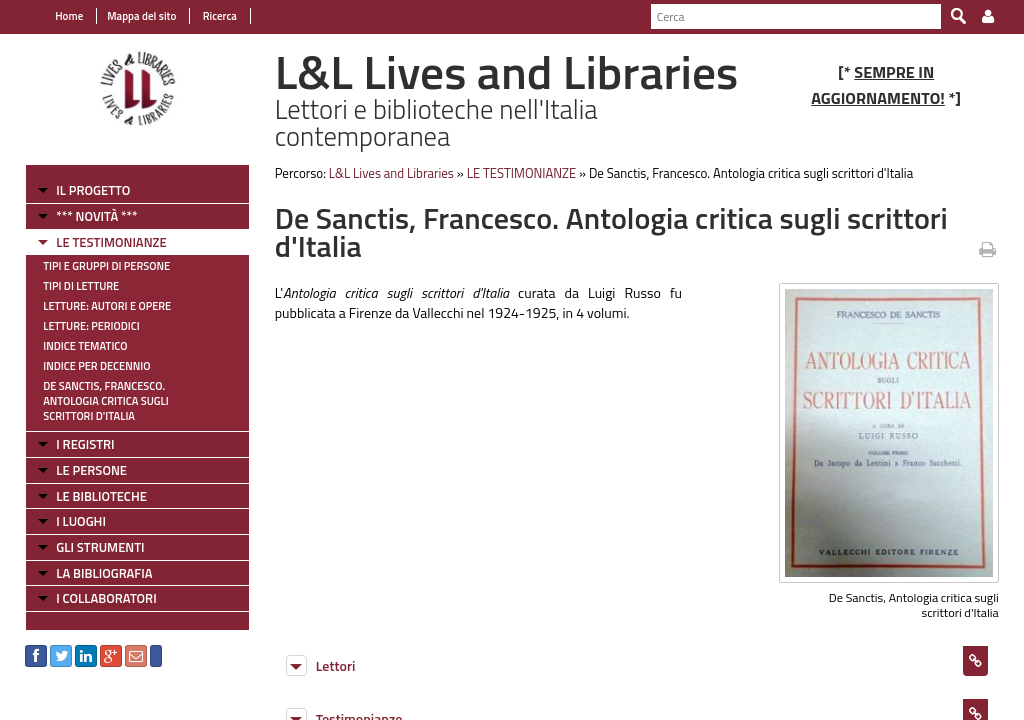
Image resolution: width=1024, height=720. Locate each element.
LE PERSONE (91, 470)
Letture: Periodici (91, 326)
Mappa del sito (141, 16)
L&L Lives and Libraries (391, 173)
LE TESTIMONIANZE (111, 242)
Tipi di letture (81, 286)
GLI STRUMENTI (100, 547)
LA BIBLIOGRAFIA (104, 573)
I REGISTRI (85, 444)
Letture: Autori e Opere (107, 306)
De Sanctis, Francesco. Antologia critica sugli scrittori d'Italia (106, 401)
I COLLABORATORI (106, 598)
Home (69, 16)
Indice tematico (85, 346)
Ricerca (218, 16)
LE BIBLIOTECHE (101, 496)
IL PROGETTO (93, 190)
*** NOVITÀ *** (96, 216)
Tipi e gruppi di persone (106, 266)
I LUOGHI (81, 521)
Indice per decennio (96, 366)
